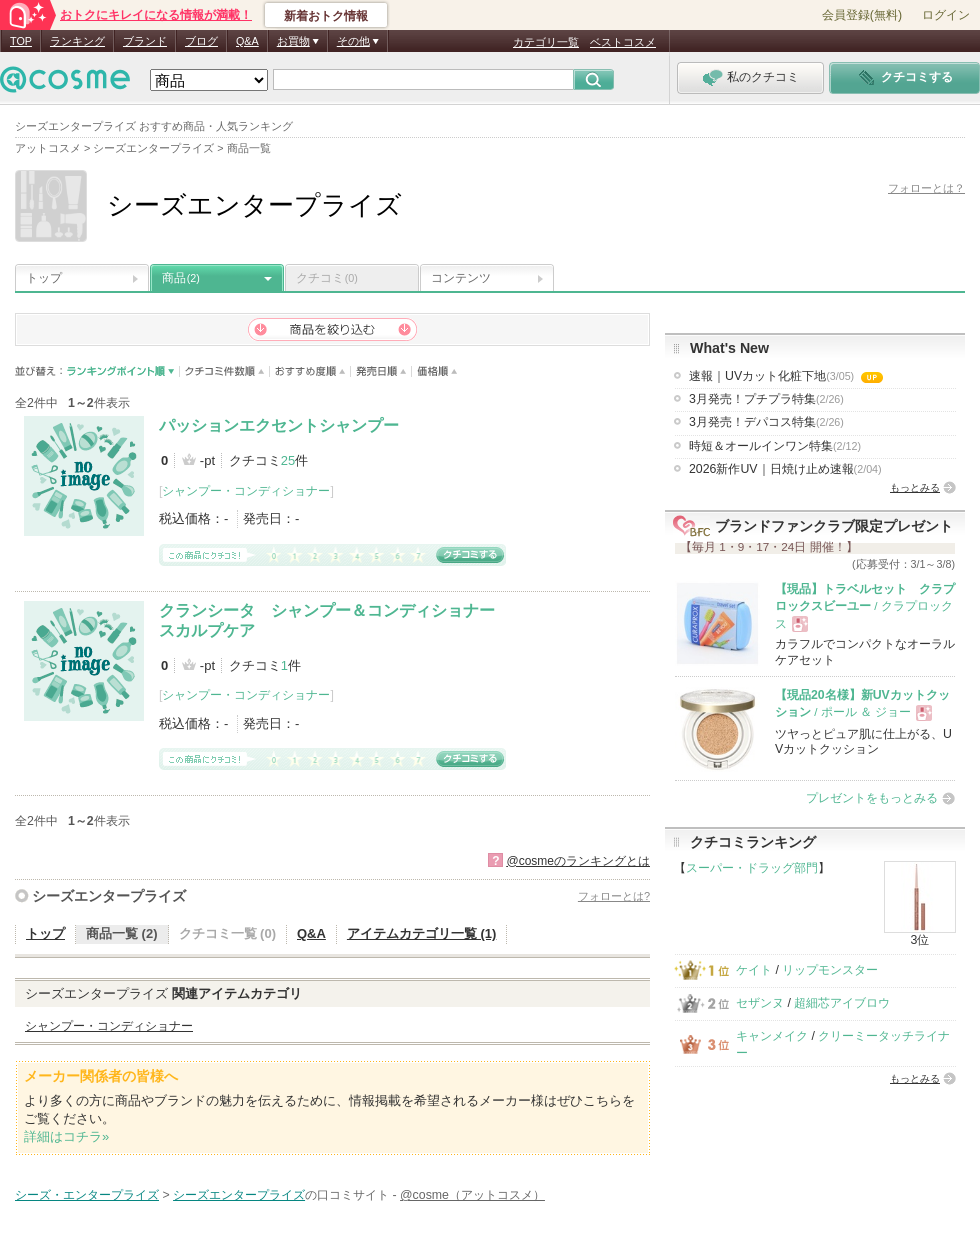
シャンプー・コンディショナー (246, 491)
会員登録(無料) (862, 15)
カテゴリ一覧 (546, 42)
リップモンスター (830, 970)
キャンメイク (772, 1036)
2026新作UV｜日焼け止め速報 (785, 469)
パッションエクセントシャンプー (279, 425)
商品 (181, 278)
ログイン (946, 15)
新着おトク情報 (326, 16)
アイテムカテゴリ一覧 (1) (422, 933)
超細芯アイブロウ (842, 1003)
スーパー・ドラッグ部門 (752, 868)
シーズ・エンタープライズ (87, 1195)
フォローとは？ (926, 188)
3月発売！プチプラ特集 (766, 399)
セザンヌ (760, 1003)
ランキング (77, 41)
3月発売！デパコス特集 (766, 422)
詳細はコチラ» (66, 1136)
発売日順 (381, 371)
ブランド (145, 41)
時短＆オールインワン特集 (775, 446)
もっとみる (915, 487)
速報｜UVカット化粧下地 (786, 376)
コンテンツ (461, 278)
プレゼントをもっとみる (872, 798)
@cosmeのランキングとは (578, 861)
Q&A (247, 41)
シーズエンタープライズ (109, 896)
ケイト (754, 970)
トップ (44, 278)
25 (288, 460)
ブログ (201, 41)
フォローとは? (614, 896)
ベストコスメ (623, 42)
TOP (21, 41)
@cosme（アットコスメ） (472, 1195)
